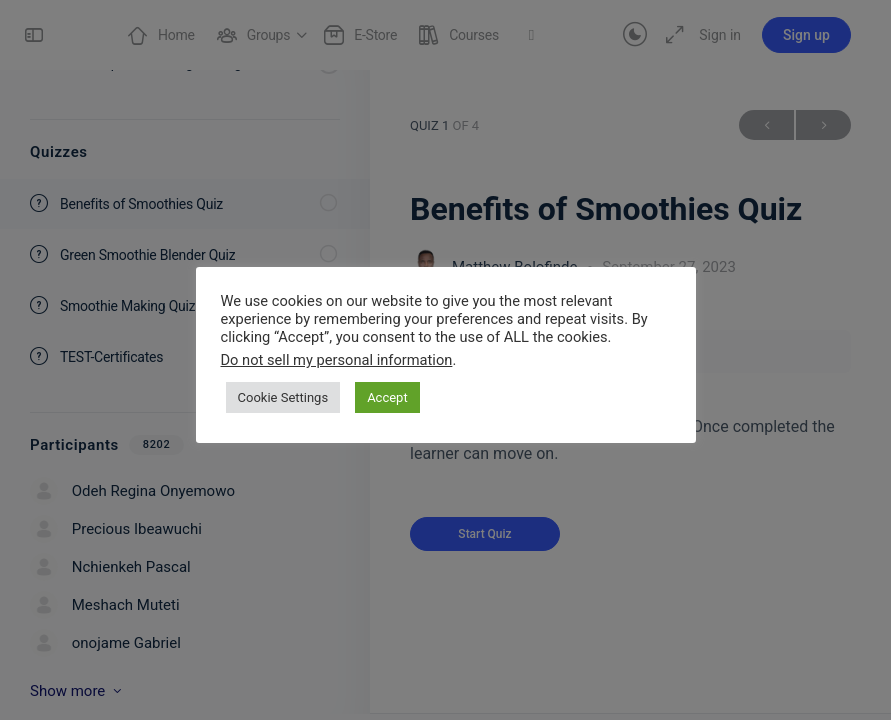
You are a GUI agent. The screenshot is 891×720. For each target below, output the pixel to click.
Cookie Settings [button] (283, 397)
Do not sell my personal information (337, 360)
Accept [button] (387, 397)
